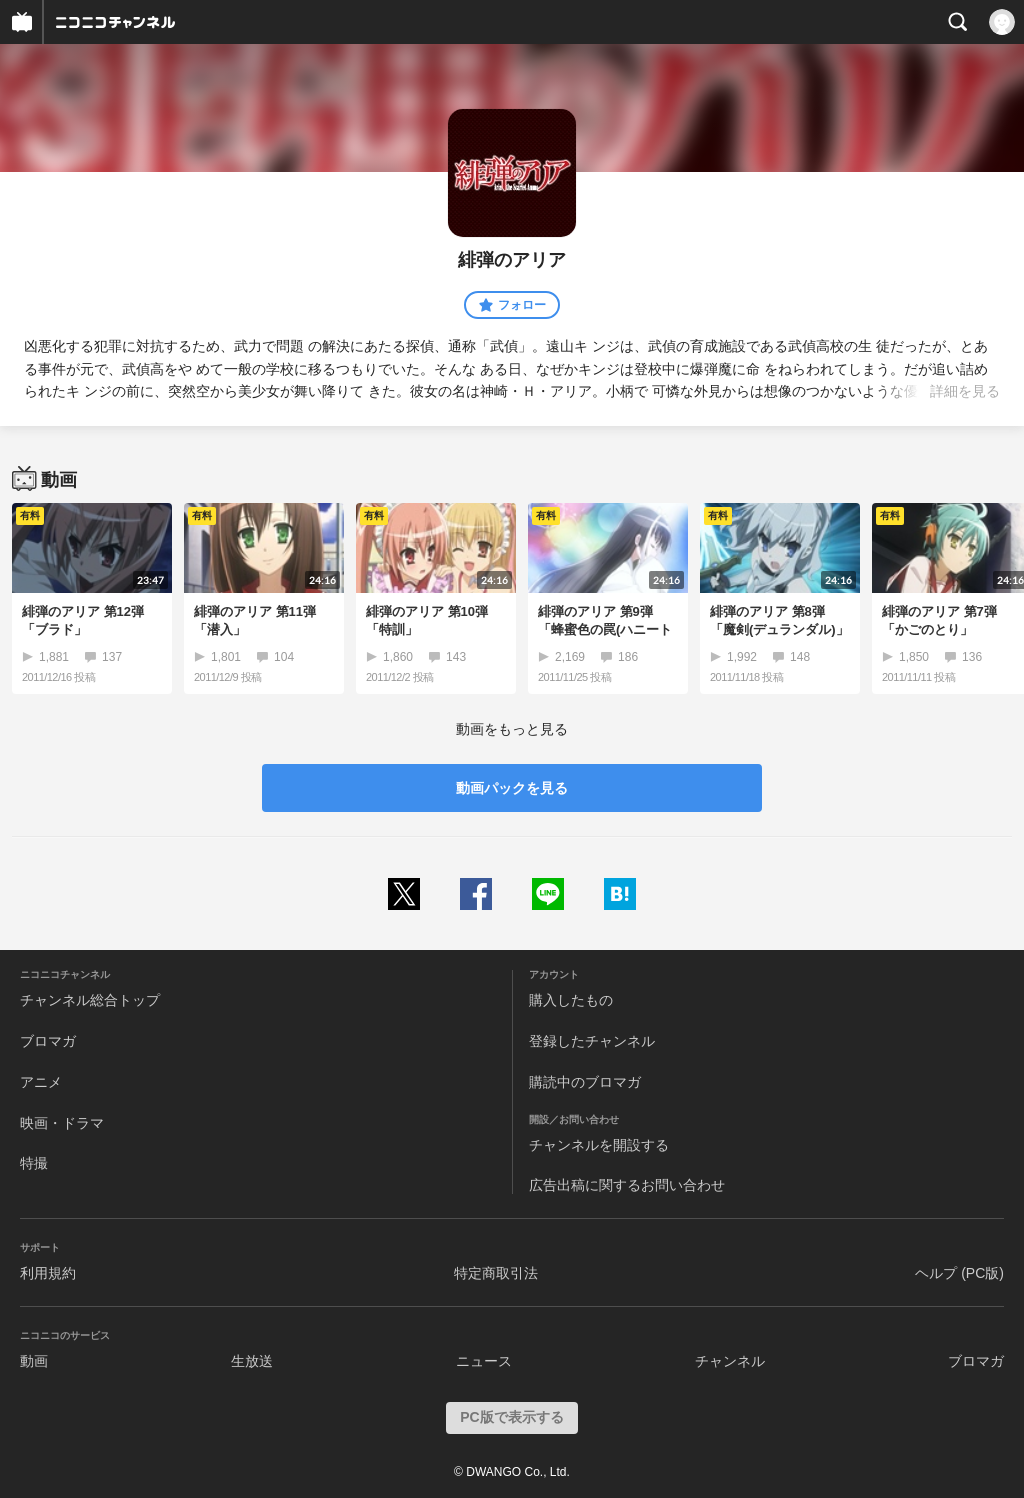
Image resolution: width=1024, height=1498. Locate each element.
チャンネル (730, 1361)
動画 (34, 1361)
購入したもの (571, 1000)
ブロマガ (48, 1041)
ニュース (484, 1361)
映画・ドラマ (62, 1123)
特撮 (34, 1163)
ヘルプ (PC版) (959, 1273)
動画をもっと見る (512, 729)
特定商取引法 (496, 1273)
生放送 (252, 1361)
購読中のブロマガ (585, 1082)
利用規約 (48, 1273)
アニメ (41, 1082)
